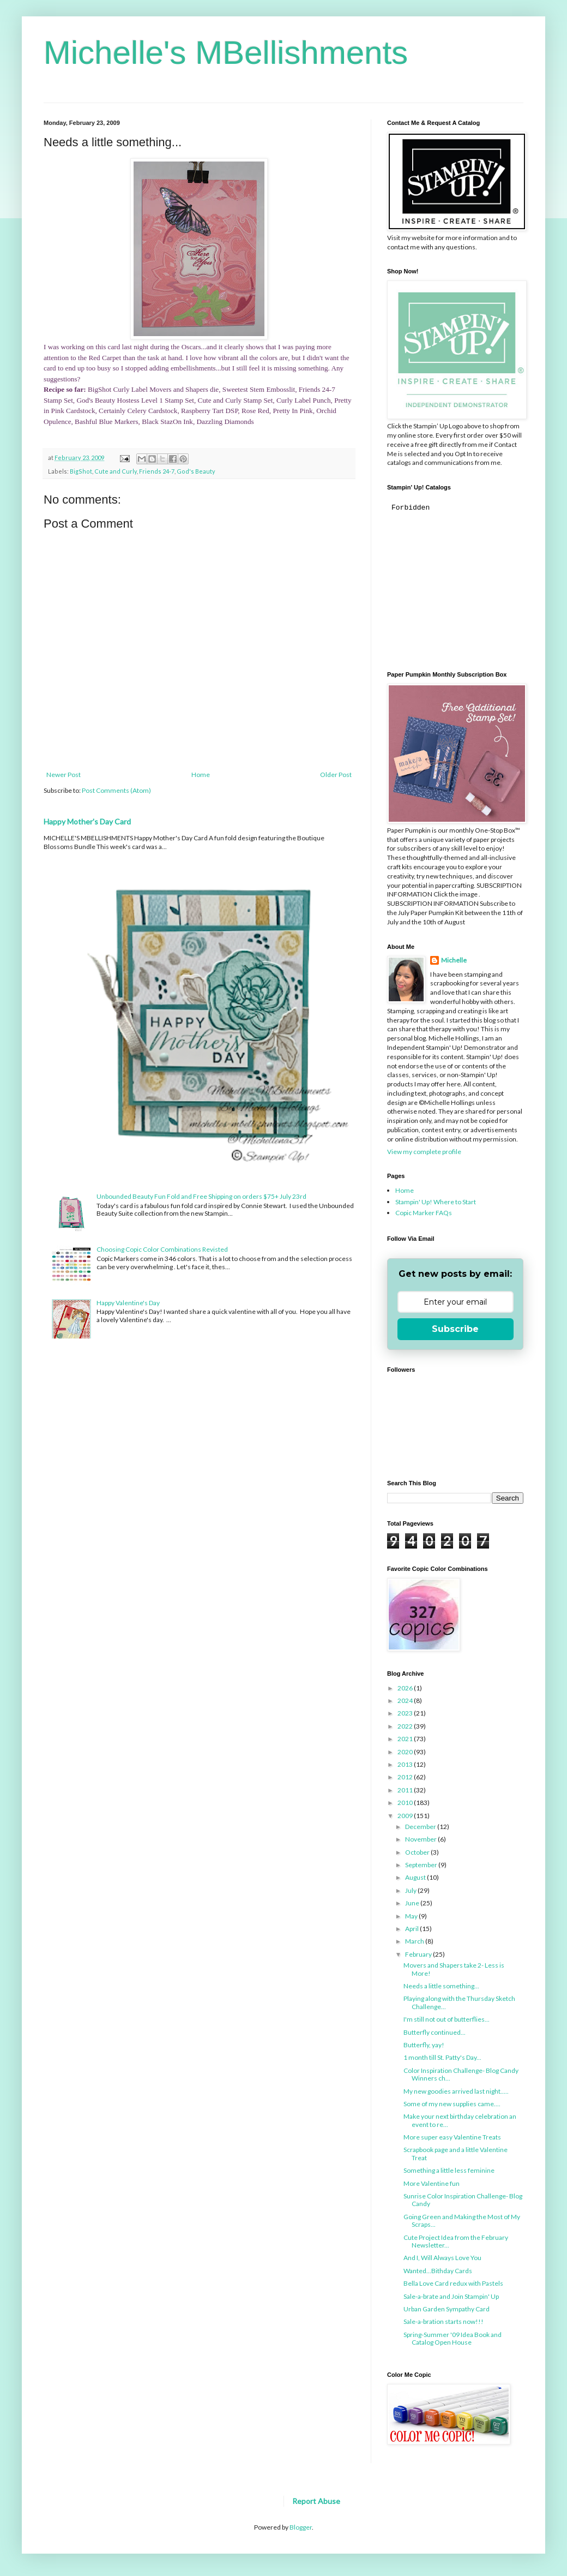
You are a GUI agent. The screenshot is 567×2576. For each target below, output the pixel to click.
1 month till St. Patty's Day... (442, 2057)
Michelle (454, 960)
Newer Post (63, 774)
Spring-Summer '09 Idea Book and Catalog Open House (452, 2338)
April (412, 1928)
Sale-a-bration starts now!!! (443, 2321)
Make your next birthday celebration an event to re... (459, 2120)
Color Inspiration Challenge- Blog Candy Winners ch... (460, 2074)
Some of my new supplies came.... (451, 2104)
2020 (405, 1752)
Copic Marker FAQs (423, 1213)
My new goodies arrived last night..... (456, 2091)
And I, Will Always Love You (442, 2258)
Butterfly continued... (434, 2032)
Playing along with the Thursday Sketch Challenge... (459, 2002)
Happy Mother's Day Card (87, 821)
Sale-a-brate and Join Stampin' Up (451, 2296)
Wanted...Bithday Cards (437, 2271)
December (421, 1826)
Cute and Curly (115, 471)
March (415, 1941)
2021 (405, 1739)
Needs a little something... (441, 1986)
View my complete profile (424, 1151)
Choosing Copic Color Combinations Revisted (162, 1249)
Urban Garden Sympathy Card (446, 2309)
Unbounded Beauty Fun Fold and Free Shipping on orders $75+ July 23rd (201, 1196)
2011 (405, 1790)
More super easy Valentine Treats (452, 2137)
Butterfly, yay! (423, 2045)
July (411, 1890)
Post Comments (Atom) (116, 790)
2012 (405, 1777)
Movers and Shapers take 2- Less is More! (453, 1969)
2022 (405, 1726)
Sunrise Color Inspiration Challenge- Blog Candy (462, 2200)
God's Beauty (196, 471)
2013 (405, 1764)
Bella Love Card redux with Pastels (453, 2283)
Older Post (336, 774)
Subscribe (455, 1329)
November (421, 1839)
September (421, 1865)
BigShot (81, 471)
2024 (405, 1700)
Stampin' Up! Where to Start (435, 1202)
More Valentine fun (431, 2183)
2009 (405, 1816)
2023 (405, 1713)
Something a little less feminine (448, 2170)
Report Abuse (316, 2501)
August (416, 1877)
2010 (405, 1802)
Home (200, 774)
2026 (405, 1688)
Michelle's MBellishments (226, 52)
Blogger (300, 2527)
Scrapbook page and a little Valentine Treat (455, 2153)
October (418, 1852)
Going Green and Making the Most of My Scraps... (461, 2220)
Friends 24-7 (156, 471)
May (412, 1916)
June (412, 1903)
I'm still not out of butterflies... (446, 2019)
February (419, 1954)
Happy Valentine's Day (128, 1303)
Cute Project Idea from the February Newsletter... (455, 2241)
